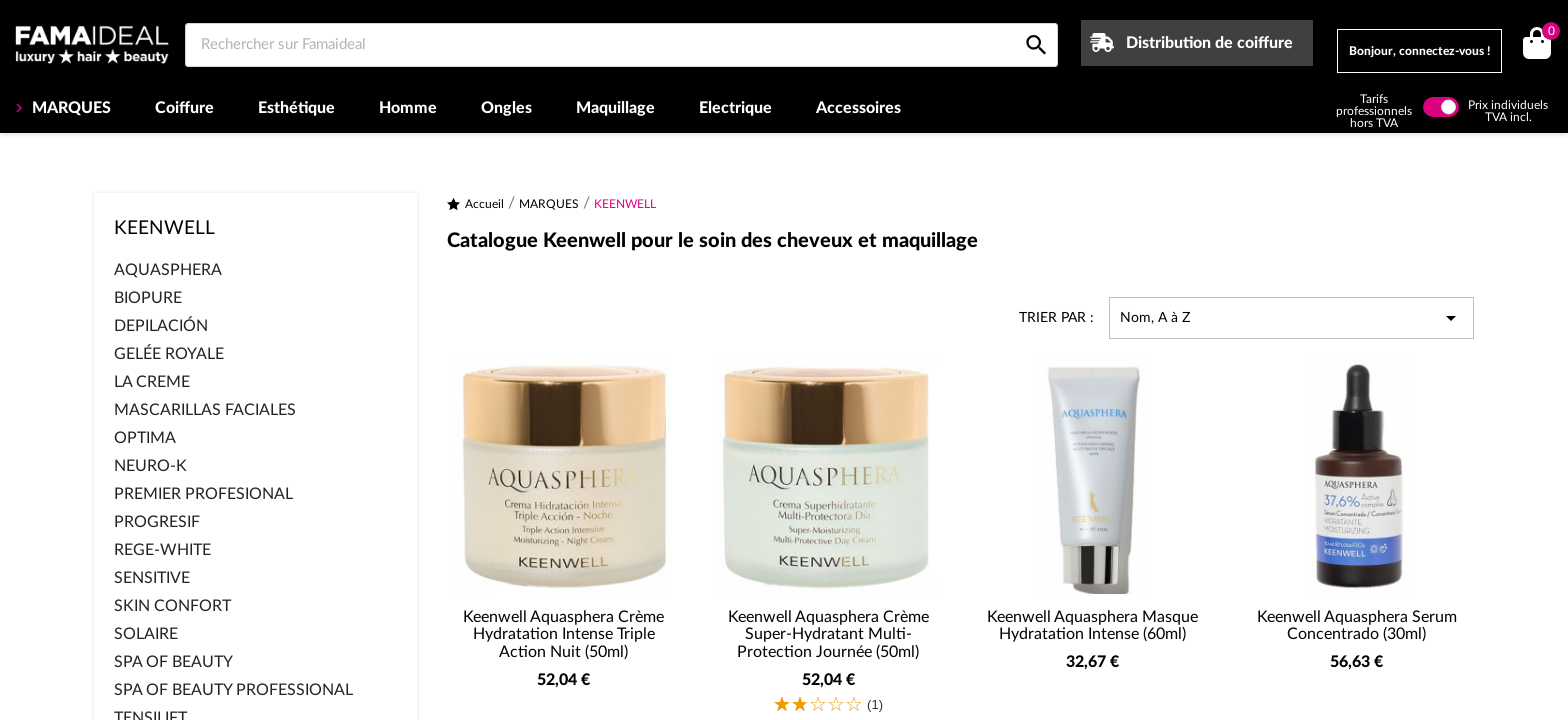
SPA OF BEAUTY (173, 662)
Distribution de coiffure (1209, 43)
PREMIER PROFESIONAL (203, 494)
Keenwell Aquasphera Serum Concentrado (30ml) (1357, 626)
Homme (408, 108)
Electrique (735, 108)
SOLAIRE (146, 634)
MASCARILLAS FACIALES (205, 410)
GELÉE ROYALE (169, 354)
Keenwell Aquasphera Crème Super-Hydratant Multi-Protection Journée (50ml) (828, 634)
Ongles (506, 108)
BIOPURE (148, 298)
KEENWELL (164, 228)
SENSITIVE (152, 578)
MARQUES (69, 108)
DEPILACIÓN (161, 326)
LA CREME (152, 382)
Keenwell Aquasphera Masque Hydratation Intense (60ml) (1092, 626)
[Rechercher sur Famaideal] (621, 45)
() (1547, 33)
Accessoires (858, 108)
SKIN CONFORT (172, 606)
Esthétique (296, 108)
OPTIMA (145, 438)
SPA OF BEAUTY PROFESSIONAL (233, 690)
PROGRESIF (157, 522)
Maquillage (615, 108)
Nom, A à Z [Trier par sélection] (1291, 318)
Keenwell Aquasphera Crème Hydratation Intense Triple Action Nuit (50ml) (563, 634)
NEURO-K (150, 466)
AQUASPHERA (168, 270)
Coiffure (184, 108)
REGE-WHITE (162, 550)
